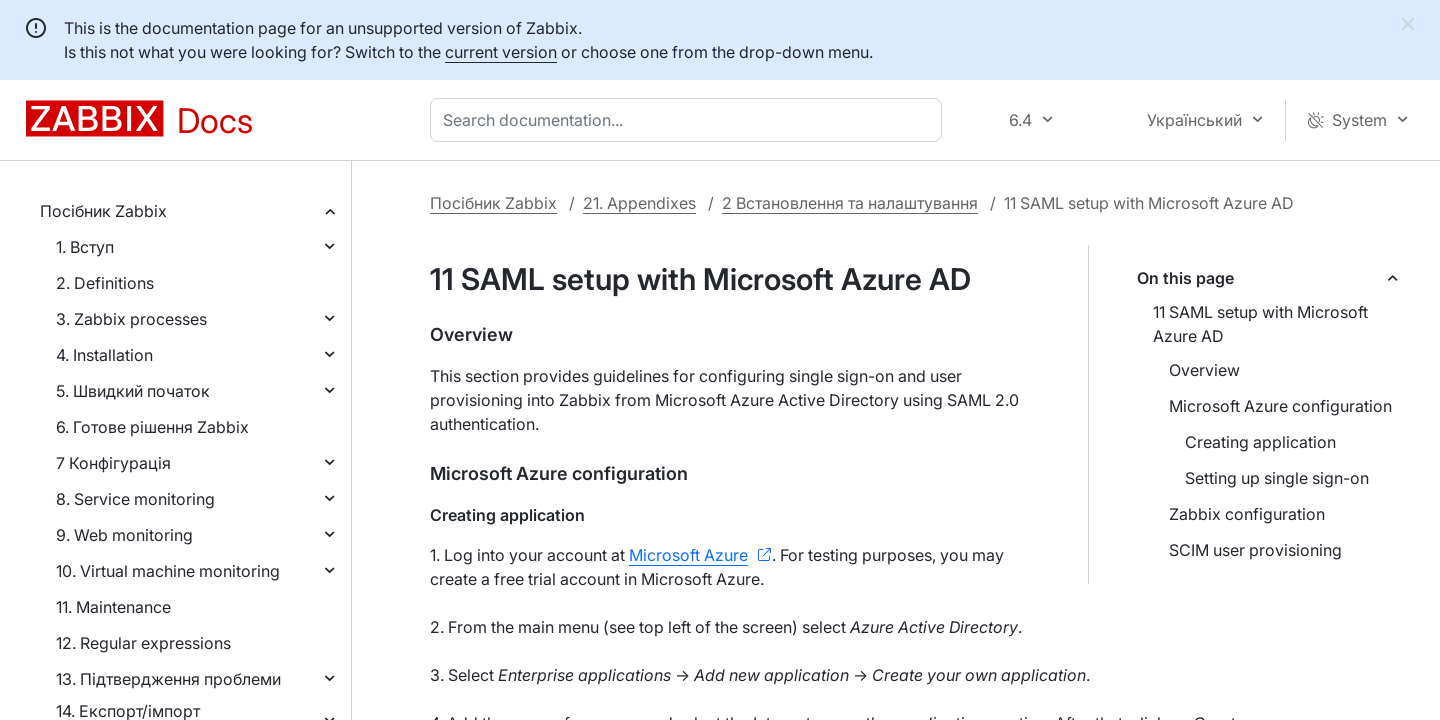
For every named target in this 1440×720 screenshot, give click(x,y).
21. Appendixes (639, 203)
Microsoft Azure (688, 555)
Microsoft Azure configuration (1280, 406)
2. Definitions (105, 283)
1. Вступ (85, 247)
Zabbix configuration (1247, 514)
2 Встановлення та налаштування (850, 203)
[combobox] (690, 120)
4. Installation (104, 355)
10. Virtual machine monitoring (168, 571)
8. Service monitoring (135, 499)
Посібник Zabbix (103, 211)
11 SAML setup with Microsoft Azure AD (1260, 324)
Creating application (1260, 442)
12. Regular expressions (143, 643)
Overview (1204, 370)
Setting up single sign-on (1277, 478)
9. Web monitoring (124, 535)
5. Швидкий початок (133, 391)
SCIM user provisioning (1255, 550)
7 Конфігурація (113, 463)
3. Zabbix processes (131, 319)
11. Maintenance (113, 607)
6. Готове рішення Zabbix (152, 427)
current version (501, 52)
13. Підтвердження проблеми (168, 679)
